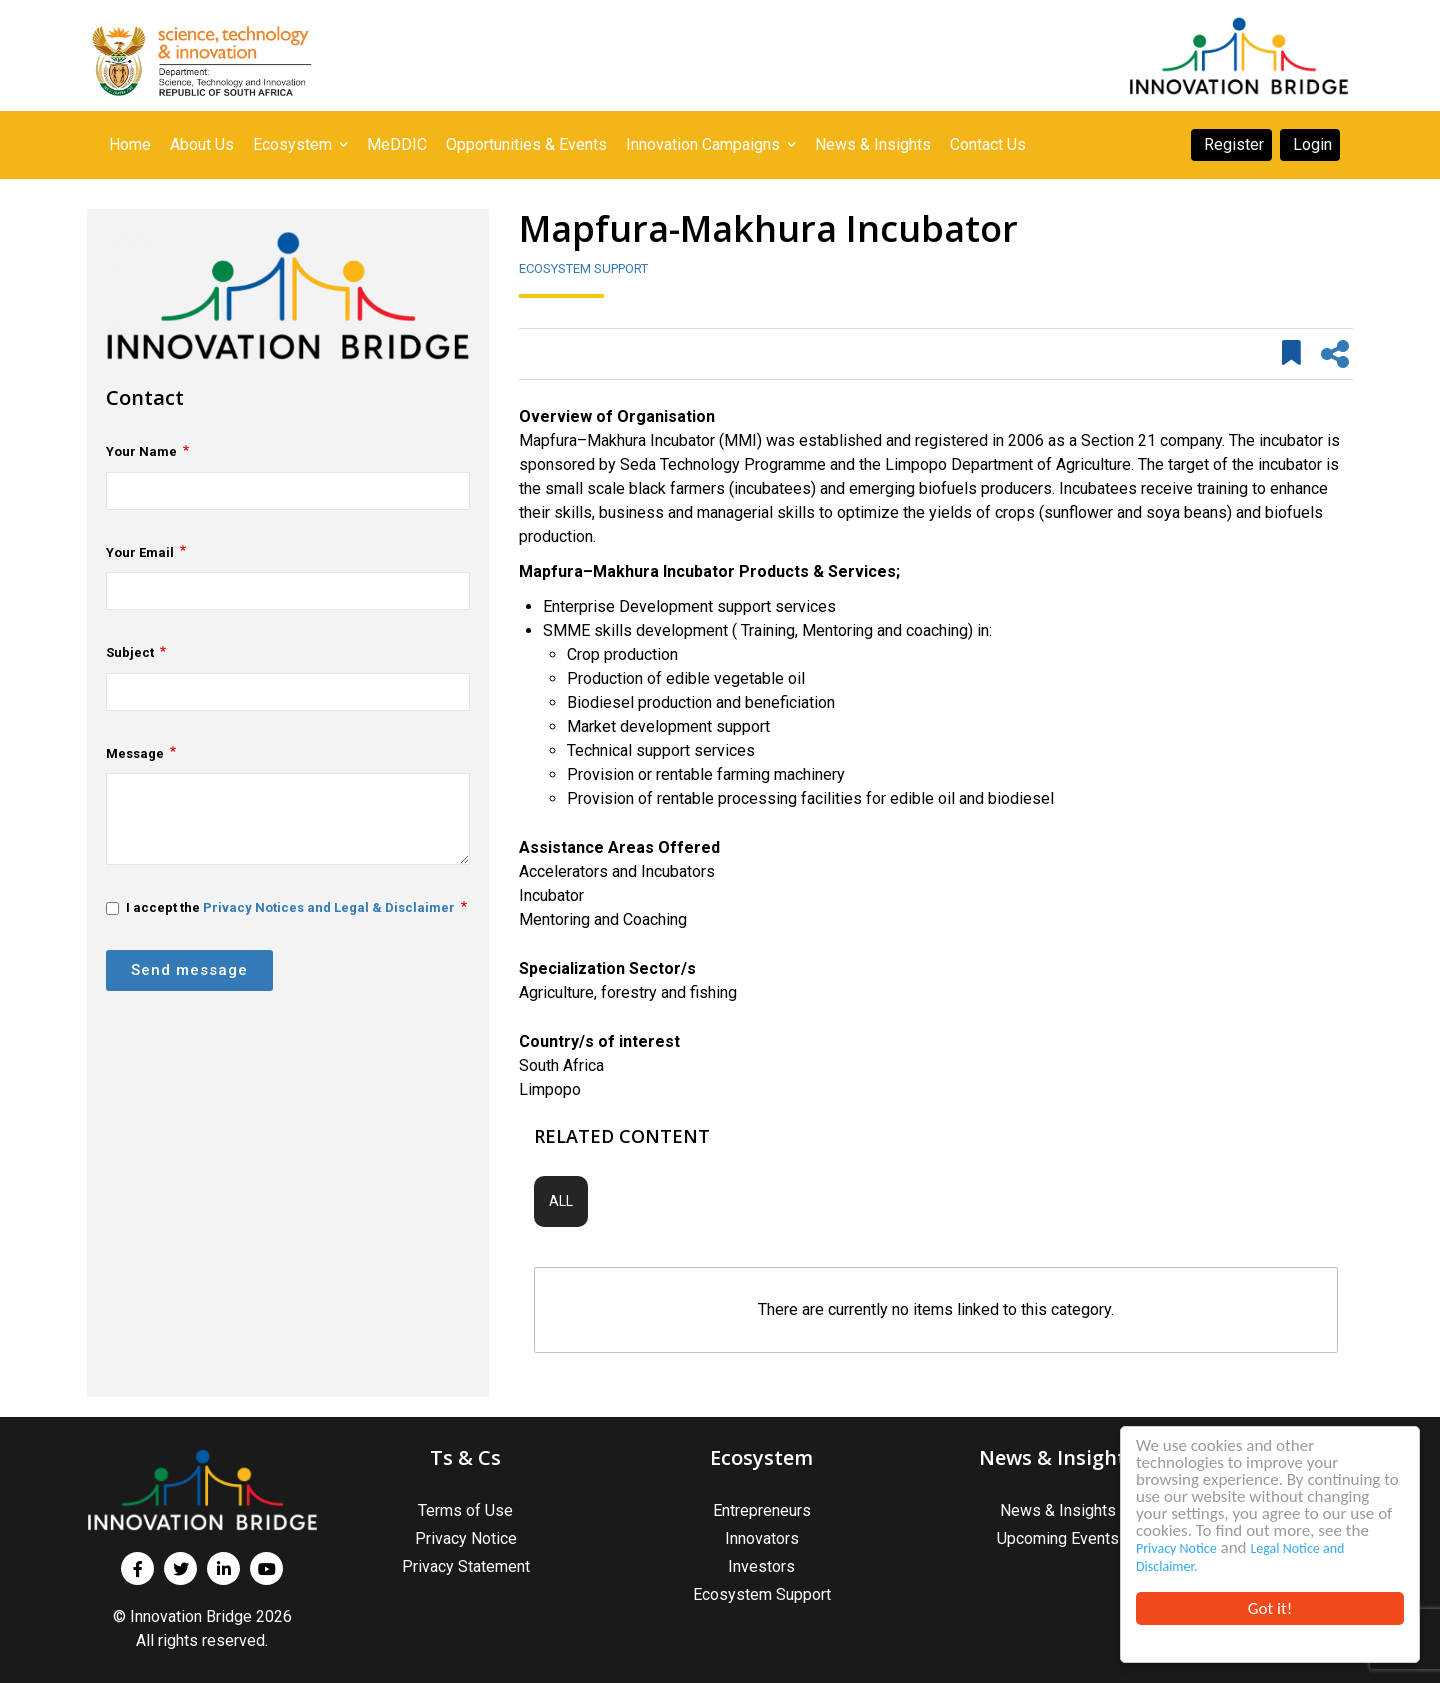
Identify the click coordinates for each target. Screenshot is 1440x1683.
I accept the (280, 907)
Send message (189, 970)
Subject (130, 652)
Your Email (140, 552)
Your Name (141, 451)
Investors (761, 1566)
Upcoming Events (1058, 1538)
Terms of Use (465, 1510)
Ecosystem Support (583, 268)
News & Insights (1058, 1510)
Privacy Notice (1176, 1548)
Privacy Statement (466, 1566)
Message (135, 753)
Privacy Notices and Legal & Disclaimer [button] (329, 907)
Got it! (1270, 1608)
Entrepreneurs (762, 1510)
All (561, 1201)
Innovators (762, 1538)
